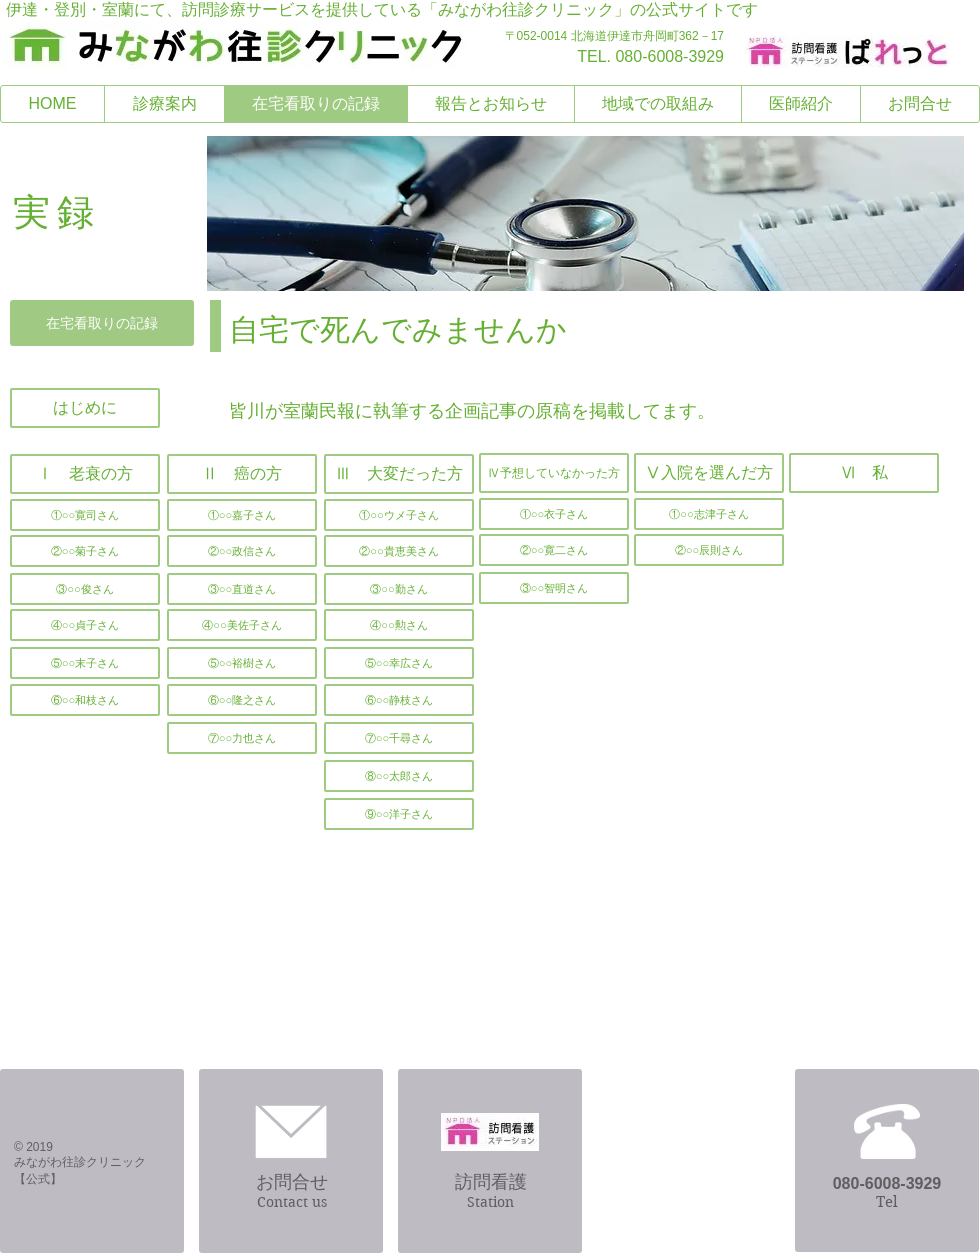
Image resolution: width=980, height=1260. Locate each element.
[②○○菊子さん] (85, 551)
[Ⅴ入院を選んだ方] (709, 473)
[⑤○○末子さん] (85, 663)
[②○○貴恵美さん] (399, 551)
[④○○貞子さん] (85, 625)
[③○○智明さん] (554, 588)
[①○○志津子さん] (709, 514)
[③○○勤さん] (399, 589)
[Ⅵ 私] (864, 473)
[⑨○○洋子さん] (399, 814)
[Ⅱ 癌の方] (242, 474)
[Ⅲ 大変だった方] (399, 474)
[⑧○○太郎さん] (399, 776)
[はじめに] (85, 408)
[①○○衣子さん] (554, 514)
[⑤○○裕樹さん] (242, 663)
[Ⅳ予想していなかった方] (554, 473)
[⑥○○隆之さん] (242, 700)
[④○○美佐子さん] (242, 625)
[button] (242, 738)
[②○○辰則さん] (709, 550)
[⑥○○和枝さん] (85, 700)
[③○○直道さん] (242, 589)
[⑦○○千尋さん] (399, 738)
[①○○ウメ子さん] (399, 515)
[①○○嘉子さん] (242, 515)
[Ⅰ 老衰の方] (85, 474)
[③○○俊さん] (85, 589)
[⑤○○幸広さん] (399, 663)
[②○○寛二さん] (554, 550)
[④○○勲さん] (399, 625)
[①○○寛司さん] (85, 515)
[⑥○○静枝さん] (399, 700)
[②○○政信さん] (242, 551)
